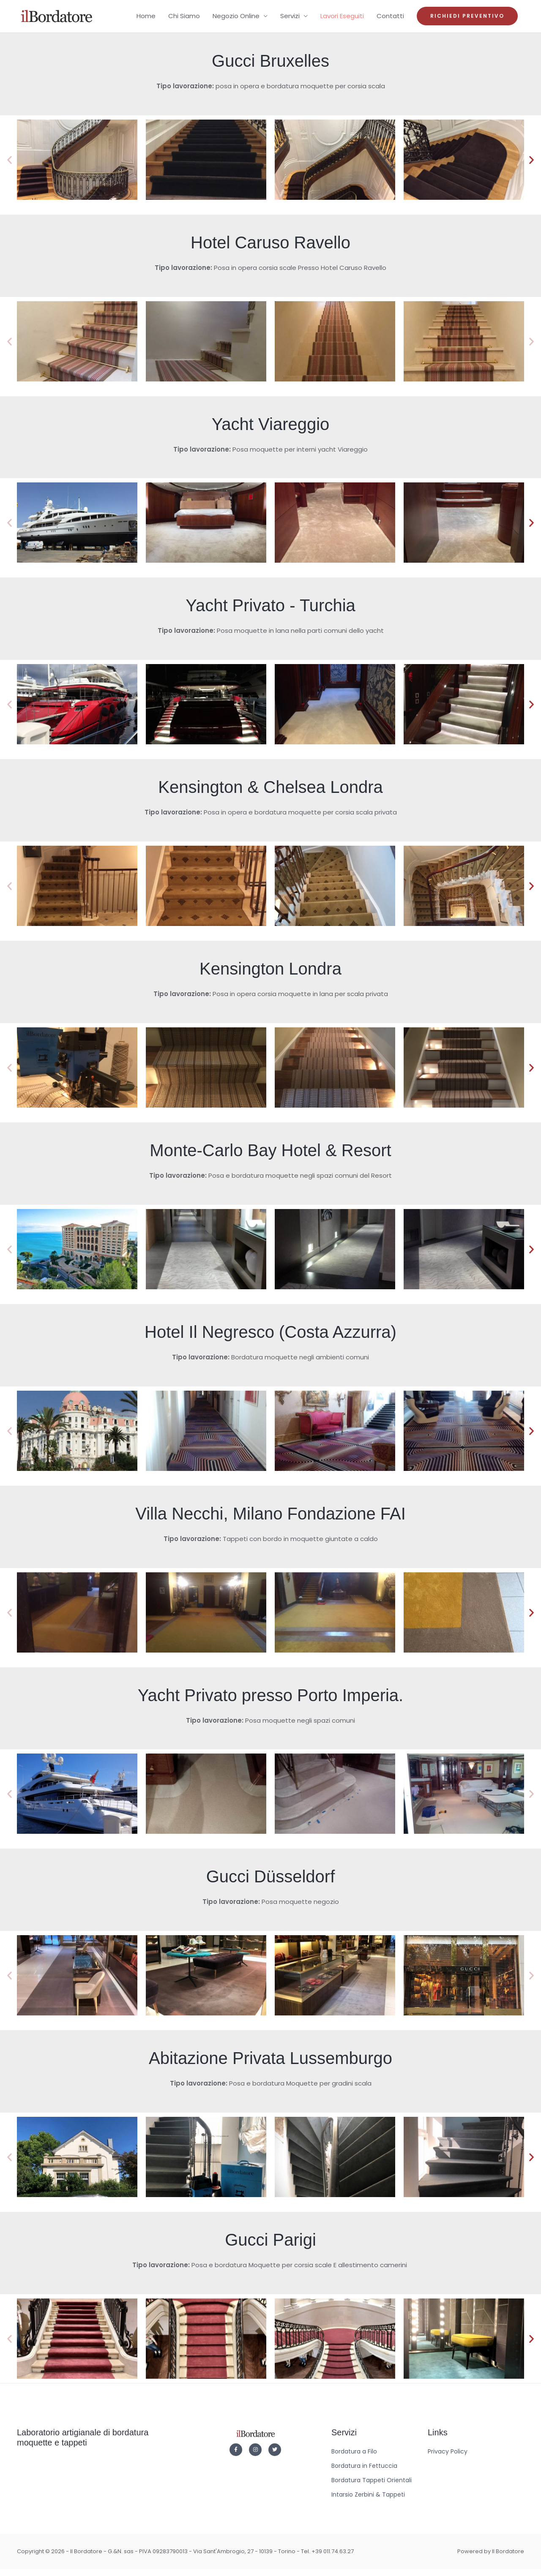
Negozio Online (236, 19)
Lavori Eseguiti (342, 19)
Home (146, 19)
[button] (467, 20)
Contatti (390, 19)
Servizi (290, 19)
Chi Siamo (184, 19)
